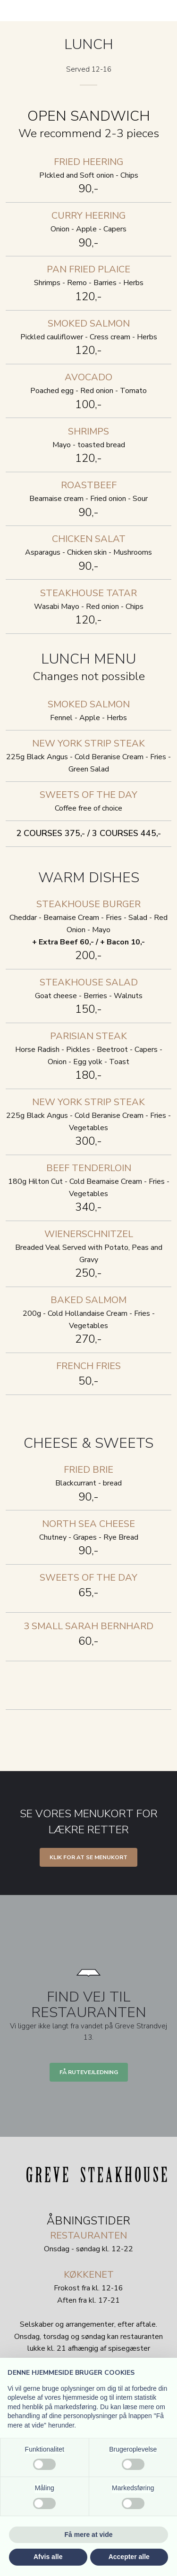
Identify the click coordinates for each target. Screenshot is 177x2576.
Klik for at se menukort (88, 1857)
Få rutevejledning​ (88, 2072)
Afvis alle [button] (48, 2556)
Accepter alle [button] (129, 2556)
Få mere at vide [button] (89, 2534)
